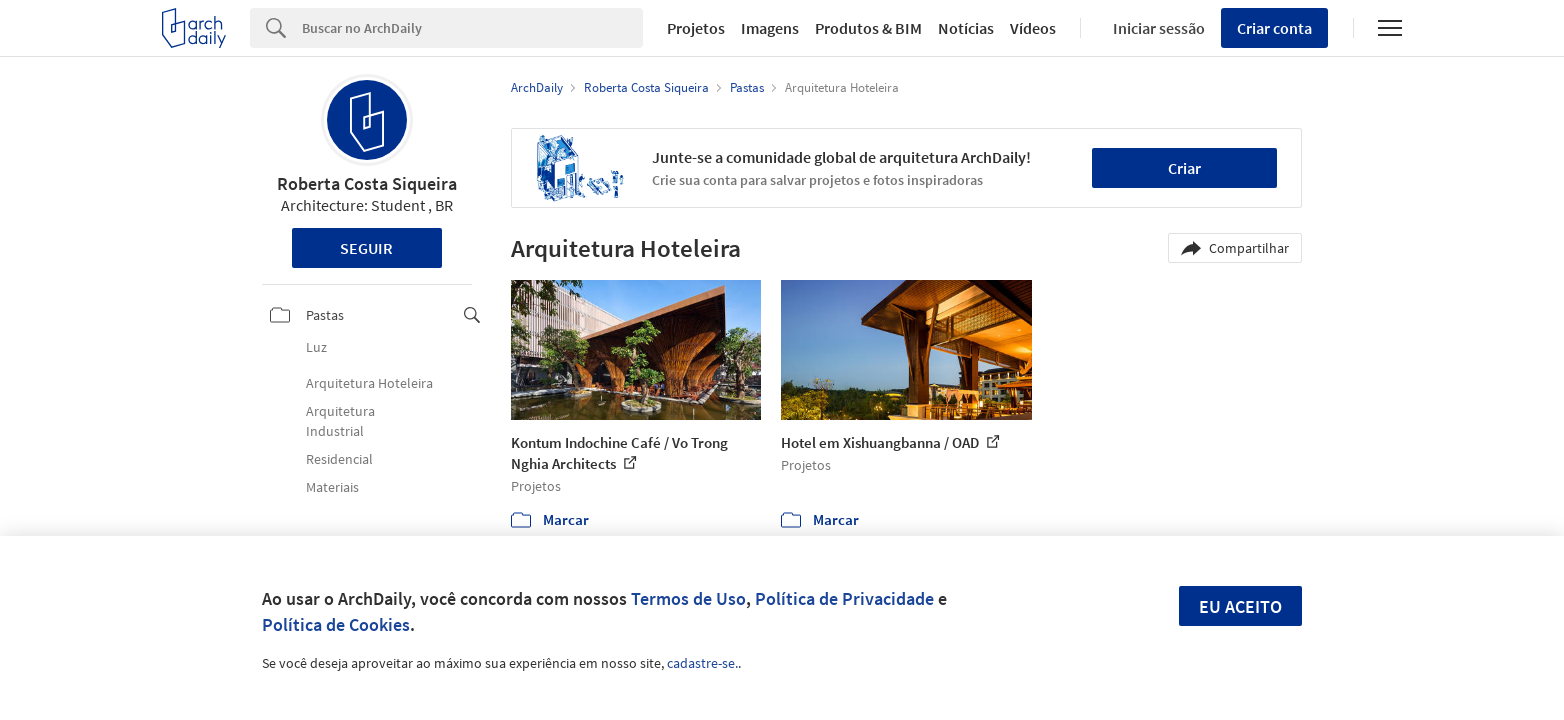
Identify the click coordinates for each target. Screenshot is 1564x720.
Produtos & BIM (868, 28)
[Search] (472, 28)
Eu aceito (1240, 606)
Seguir (366, 248)
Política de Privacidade (844, 598)
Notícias (966, 28)
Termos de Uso (688, 598)
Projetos (696, 28)
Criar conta (1274, 28)
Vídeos (1033, 28)
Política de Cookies (336, 624)
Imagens (770, 28)
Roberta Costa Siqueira (367, 183)
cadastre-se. (702, 663)
